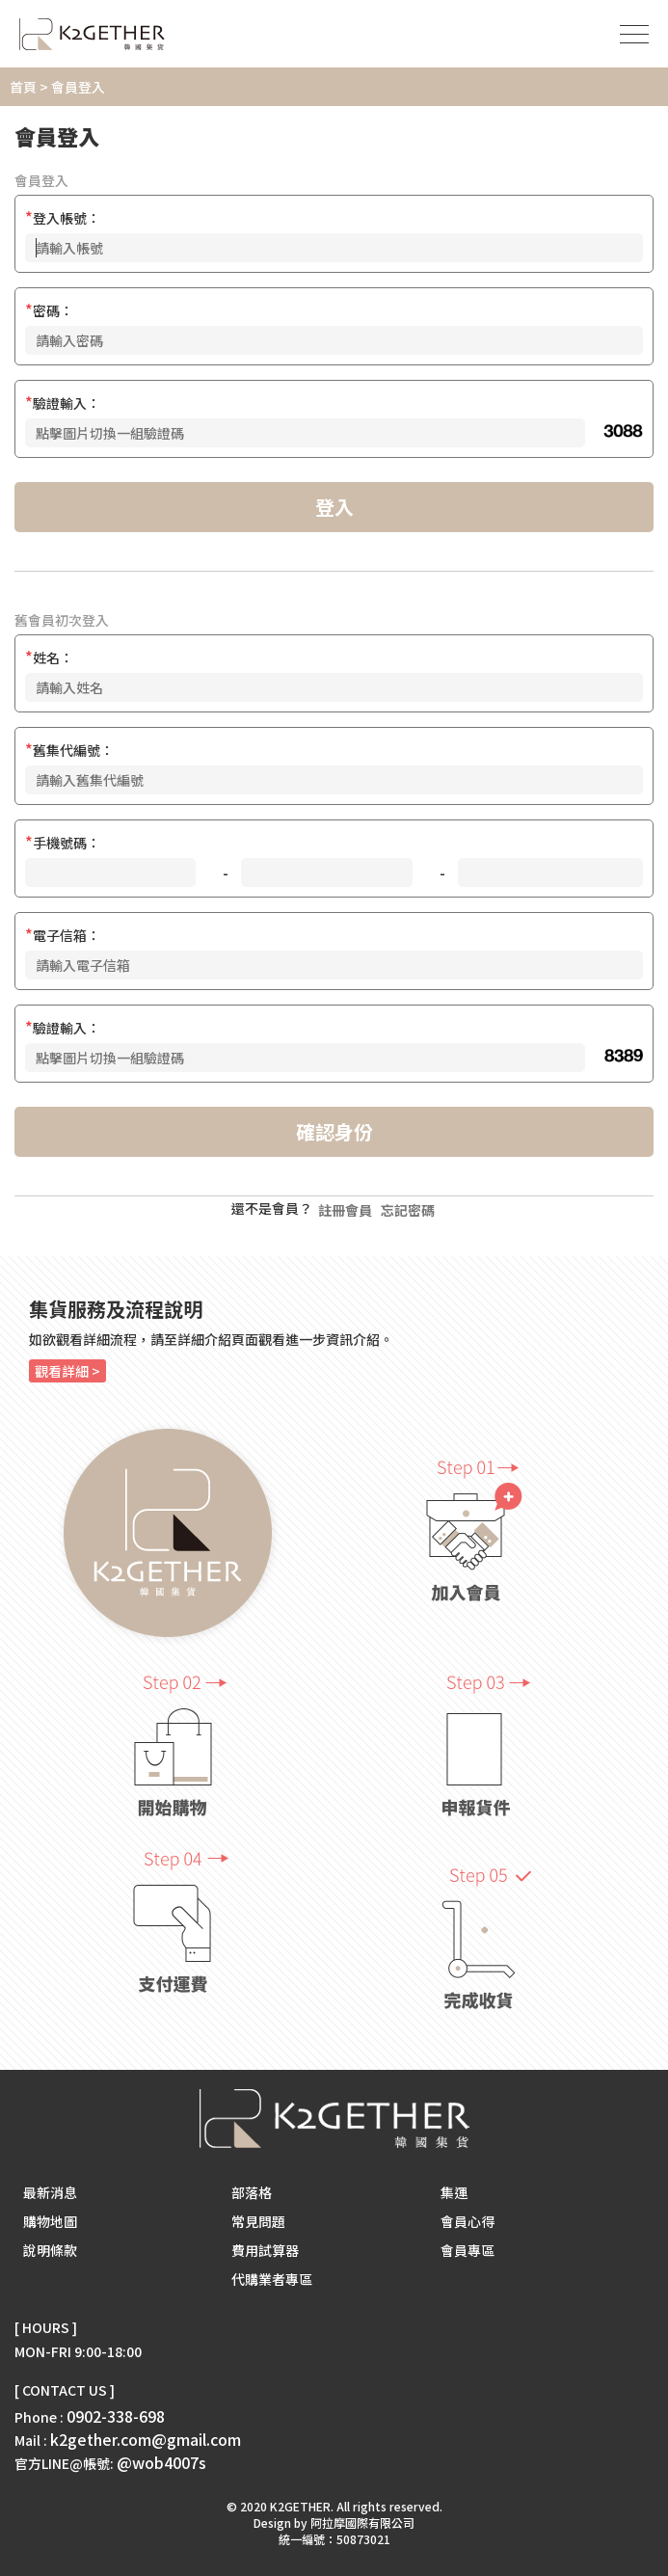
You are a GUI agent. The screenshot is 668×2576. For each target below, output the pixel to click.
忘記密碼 (408, 1210)
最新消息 (50, 2192)
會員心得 (467, 2221)
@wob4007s (161, 2462)
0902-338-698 (116, 2416)
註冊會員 (345, 1210)
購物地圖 (50, 2221)
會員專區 (467, 2250)
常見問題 (258, 2221)
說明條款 (50, 2250)
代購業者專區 (271, 2279)
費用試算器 (265, 2250)
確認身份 (334, 1131)
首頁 (23, 86)
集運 (454, 2192)
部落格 (251, 2192)
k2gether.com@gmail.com (145, 2439)
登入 (334, 507)
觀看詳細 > (67, 1371)
